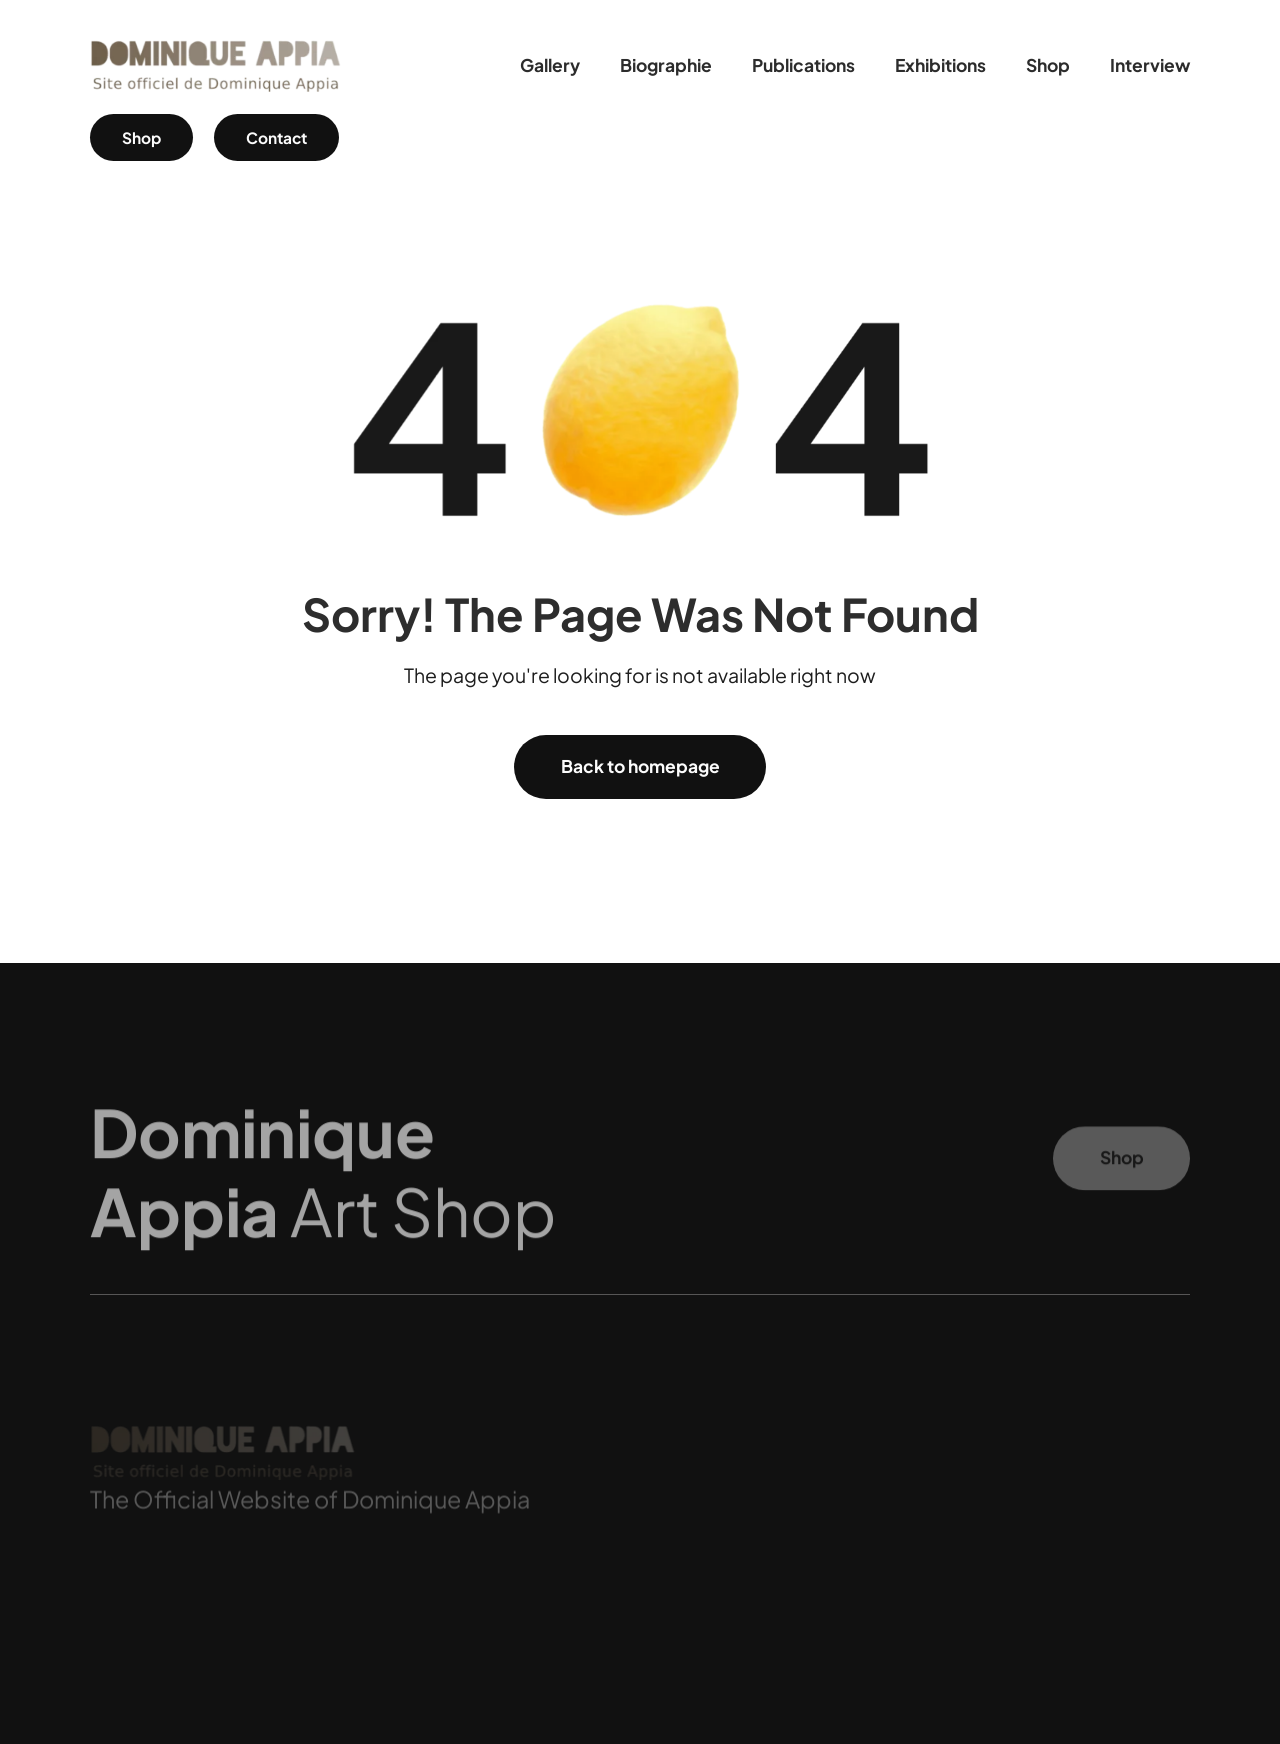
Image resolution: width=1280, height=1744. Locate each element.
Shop (141, 137)
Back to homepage (640, 766)
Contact (276, 137)
